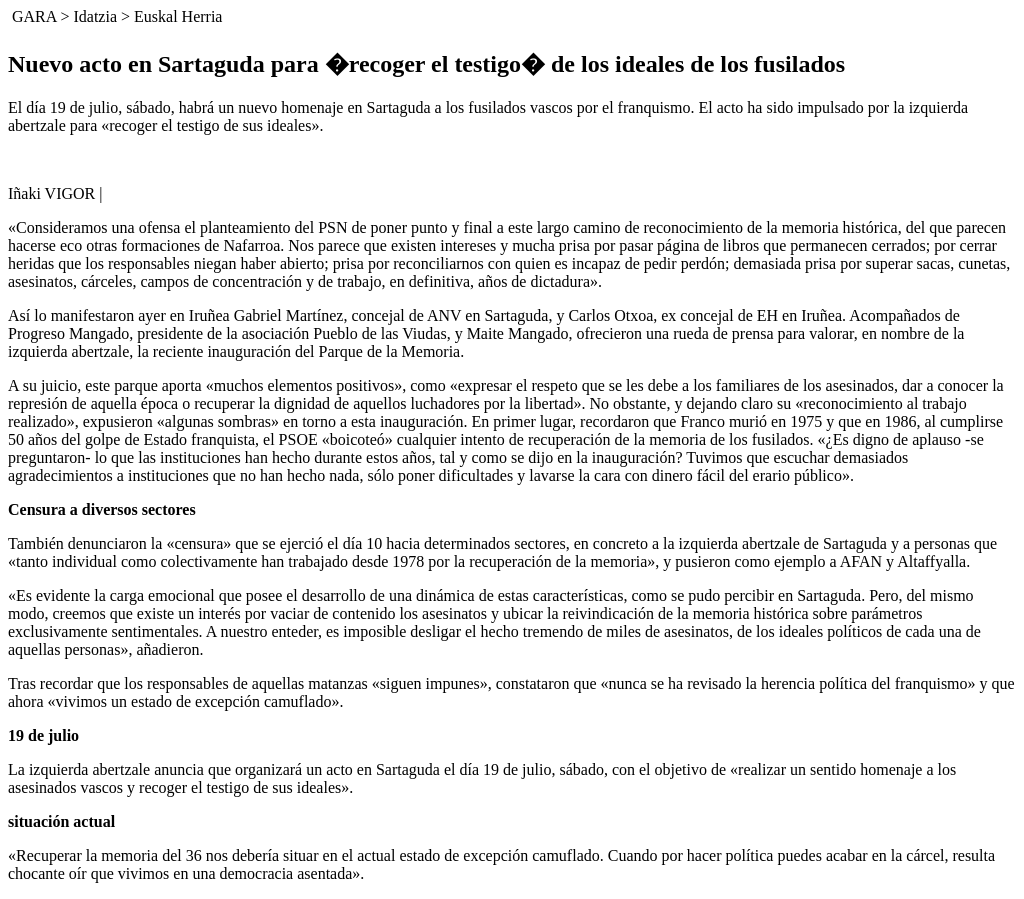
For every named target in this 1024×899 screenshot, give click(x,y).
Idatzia (95, 16)
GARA (34, 16)
